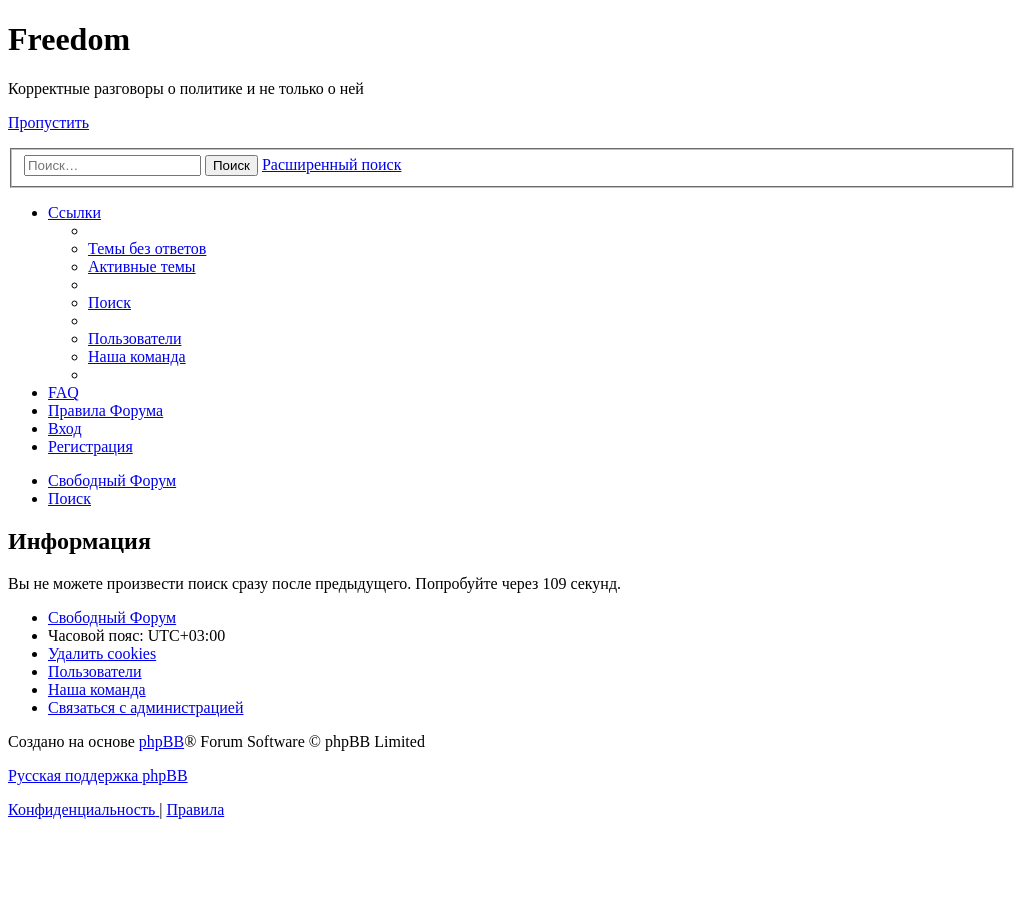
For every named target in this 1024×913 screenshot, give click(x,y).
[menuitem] (147, 248)
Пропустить (48, 122)
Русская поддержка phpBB (98, 775)
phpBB (161, 741)
